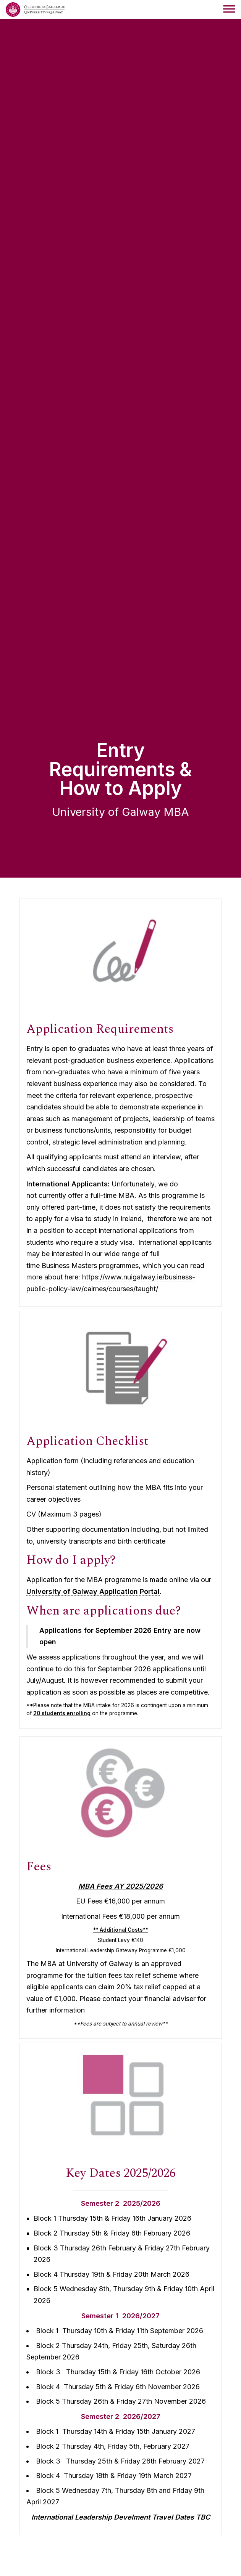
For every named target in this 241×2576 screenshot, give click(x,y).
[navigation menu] (229, 9)
